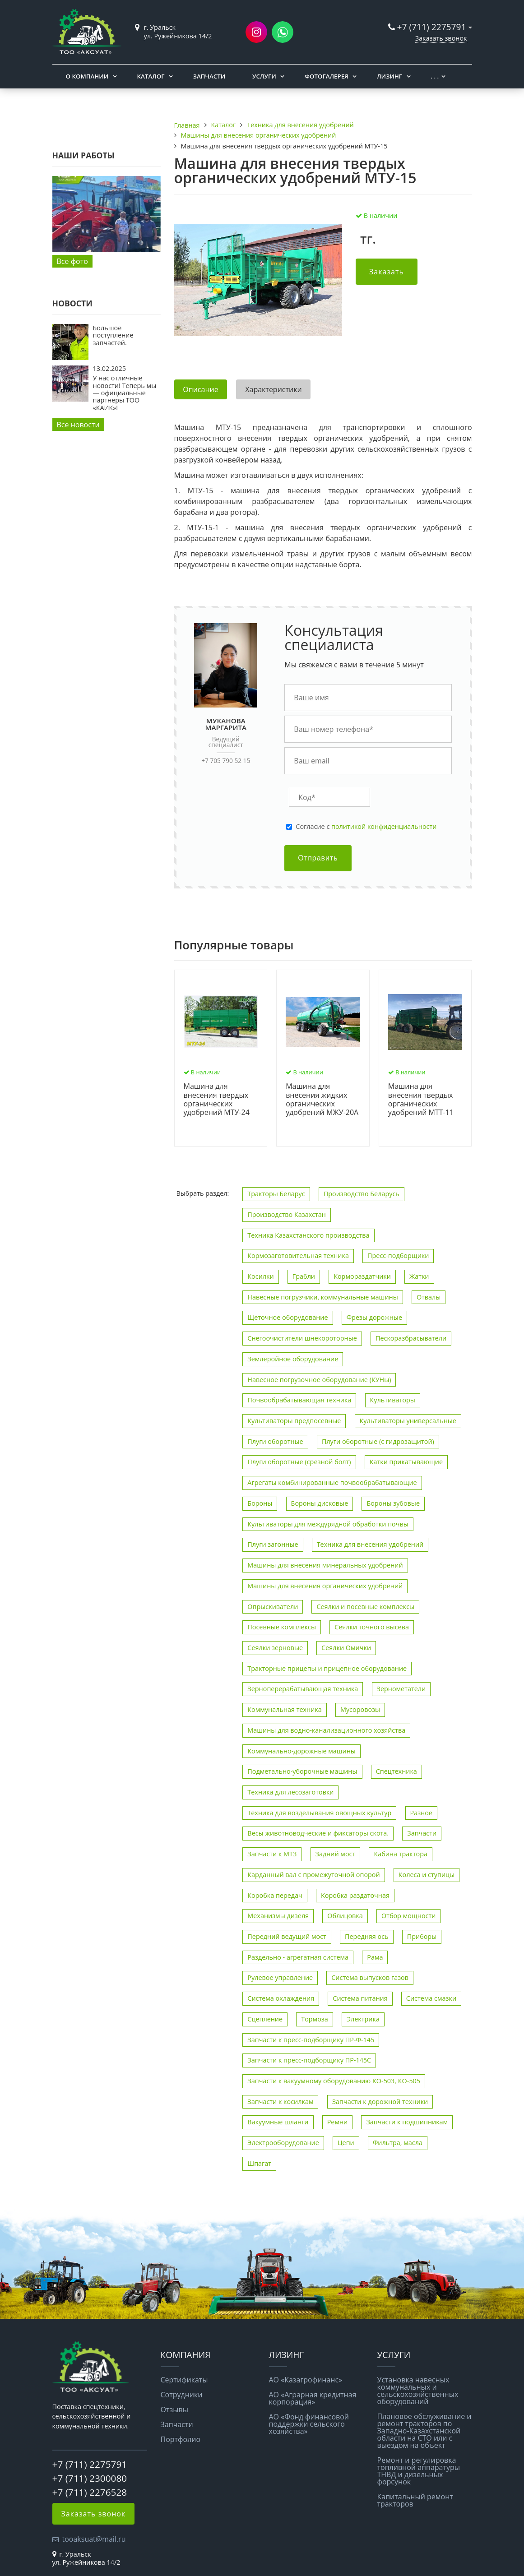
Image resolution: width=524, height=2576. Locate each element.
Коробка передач (274, 1895)
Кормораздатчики (362, 1276)
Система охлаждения (280, 1998)
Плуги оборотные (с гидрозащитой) (378, 1441)
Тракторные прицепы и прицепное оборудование (327, 1668)
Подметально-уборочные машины (302, 1771)
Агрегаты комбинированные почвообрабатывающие (332, 1482)
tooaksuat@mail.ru (94, 2539)
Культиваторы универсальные (408, 1420)
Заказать (386, 272)
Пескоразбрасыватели (411, 1338)
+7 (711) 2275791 (431, 27)
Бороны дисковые (319, 1503)
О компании (87, 76)
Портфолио (181, 2439)
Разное (421, 1812)
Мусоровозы (360, 1709)
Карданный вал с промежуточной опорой (313, 1874)
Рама (375, 1957)
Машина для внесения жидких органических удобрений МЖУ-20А (322, 1099)
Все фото (72, 261)
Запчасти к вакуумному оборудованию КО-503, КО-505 (333, 2081)
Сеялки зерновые (275, 1647)
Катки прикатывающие (406, 1461)
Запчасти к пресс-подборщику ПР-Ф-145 (310, 2039)
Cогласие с (366, 826)
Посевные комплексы (281, 1627)
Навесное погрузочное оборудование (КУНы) (319, 1379)
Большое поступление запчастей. (113, 335)
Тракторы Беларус (276, 1193)
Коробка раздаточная (355, 1895)
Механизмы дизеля (278, 1915)
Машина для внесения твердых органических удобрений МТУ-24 (217, 1099)
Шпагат (259, 2163)
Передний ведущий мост (286, 1936)
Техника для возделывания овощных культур (319, 1812)
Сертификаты (184, 2379)
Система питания (360, 1998)
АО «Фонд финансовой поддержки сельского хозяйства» (309, 2424)
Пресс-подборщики (398, 1255)
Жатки (419, 1276)
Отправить (318, 858)
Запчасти (209, 76)
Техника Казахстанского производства (308, 1235)
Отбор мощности (408, 1915)
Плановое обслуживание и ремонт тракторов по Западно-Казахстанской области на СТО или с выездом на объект (424, 2431)
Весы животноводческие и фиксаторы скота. (318, 1833)
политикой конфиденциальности (383, 826)
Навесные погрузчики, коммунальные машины (322, 1297)
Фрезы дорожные (374, 1317)
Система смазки (431, 1998)
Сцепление (265, 2019)
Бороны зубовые (393, 1503)
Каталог (151, 76)
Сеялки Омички (346, 1647)
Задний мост (335, 1854)
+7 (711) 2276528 (89, 2492)
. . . (435, 76)
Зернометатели (401, 1688)
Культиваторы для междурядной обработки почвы (327, 1524)
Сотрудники (182, 2394)
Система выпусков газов (369, 1977)
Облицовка (345, 1915)
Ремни (337, 2122)
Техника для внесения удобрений (370, 1544)
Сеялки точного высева (371, 1627)
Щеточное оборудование (287, 1317)
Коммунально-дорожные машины (301, 1751)
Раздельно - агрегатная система (297, 1957)
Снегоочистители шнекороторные (302, 1338)
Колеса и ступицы (426, 1874)
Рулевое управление (280, 1977)
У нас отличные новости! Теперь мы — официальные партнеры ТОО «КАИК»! (125, 393)
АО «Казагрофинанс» (306, 2379)
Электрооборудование (283, 2142)
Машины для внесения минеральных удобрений (325, 1565)
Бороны (259, 1503)
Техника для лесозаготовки (290, 1792)
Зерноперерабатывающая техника (302, 1688)
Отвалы (429, 1297)
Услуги (264, 76)
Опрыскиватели (272, 1606)
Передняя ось (367, 1936)
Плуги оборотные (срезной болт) (299, 1461)
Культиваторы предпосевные (294, 1420)
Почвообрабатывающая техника (299, 1400)
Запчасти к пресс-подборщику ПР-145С (309, 2060)
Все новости (78, 425)
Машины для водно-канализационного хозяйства (326, 1730)
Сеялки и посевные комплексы (365, 1606)
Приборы (422, 1936)
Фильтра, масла (397, 2142)
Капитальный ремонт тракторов (415, 2500)
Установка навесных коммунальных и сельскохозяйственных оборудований (418, 2390)
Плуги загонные (272, 1544)
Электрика (363, 2019)
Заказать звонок (441, 38)
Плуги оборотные (275, 1441)
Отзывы (174, 2409)
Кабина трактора (400, 1854)
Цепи (346, 2142)
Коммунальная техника (284, 1709)
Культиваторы (392, 1400)
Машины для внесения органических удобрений (325, 1586)
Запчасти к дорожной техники (380, 2101)
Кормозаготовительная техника (298, 1255)
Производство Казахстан (286, 1214)
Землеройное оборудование (292, 1359)
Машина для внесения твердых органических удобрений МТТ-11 (421, 1099)
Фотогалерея (326, 76)
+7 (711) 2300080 (89, 2478)
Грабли (303, 1276)
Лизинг (389, 76)
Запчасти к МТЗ (272, 1854)
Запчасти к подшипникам (407, 2122)
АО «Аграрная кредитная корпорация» (313, 2398)
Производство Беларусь (361, 1193)
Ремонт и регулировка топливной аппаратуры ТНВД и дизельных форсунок (418, 2470)
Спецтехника (396, 1771)
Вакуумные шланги (277, 2122)
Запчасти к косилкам (280, 2101)
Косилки (260, 1276)
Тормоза (314, 2019)
